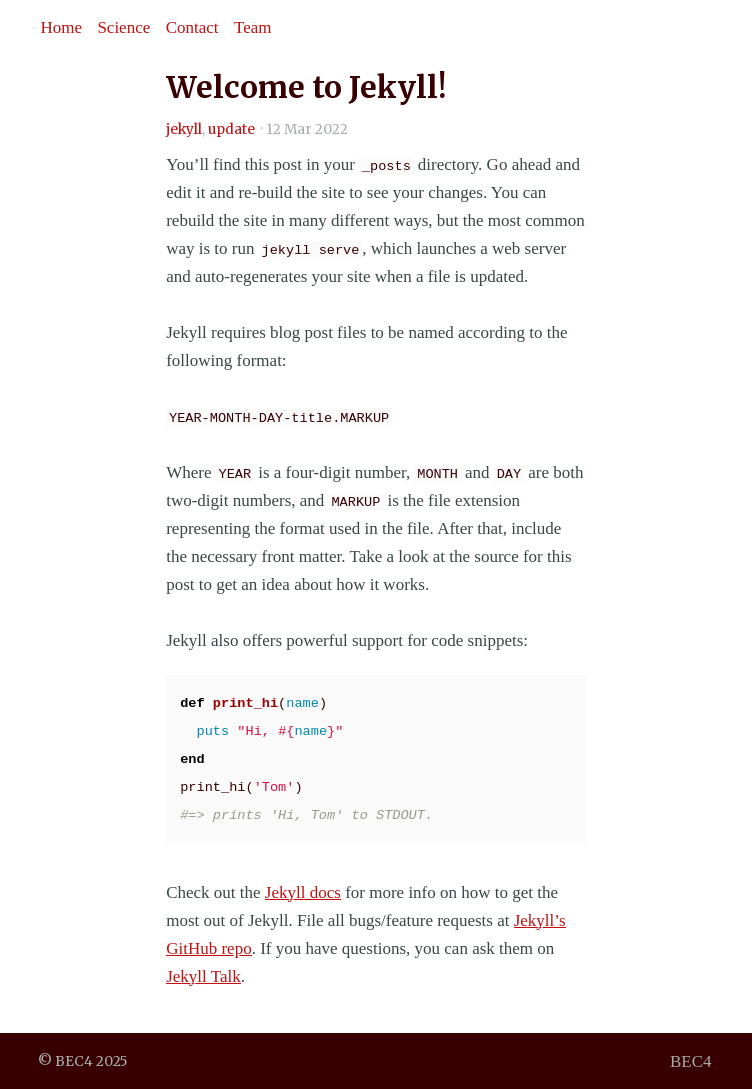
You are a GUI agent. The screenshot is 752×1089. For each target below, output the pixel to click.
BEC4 (691, 1060)
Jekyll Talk (203, 976)
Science (123, 27)
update (231, 129)
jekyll (184, 129)
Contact (192, 27)
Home (61, 27)
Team (253, 27)
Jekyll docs (303, 892)
